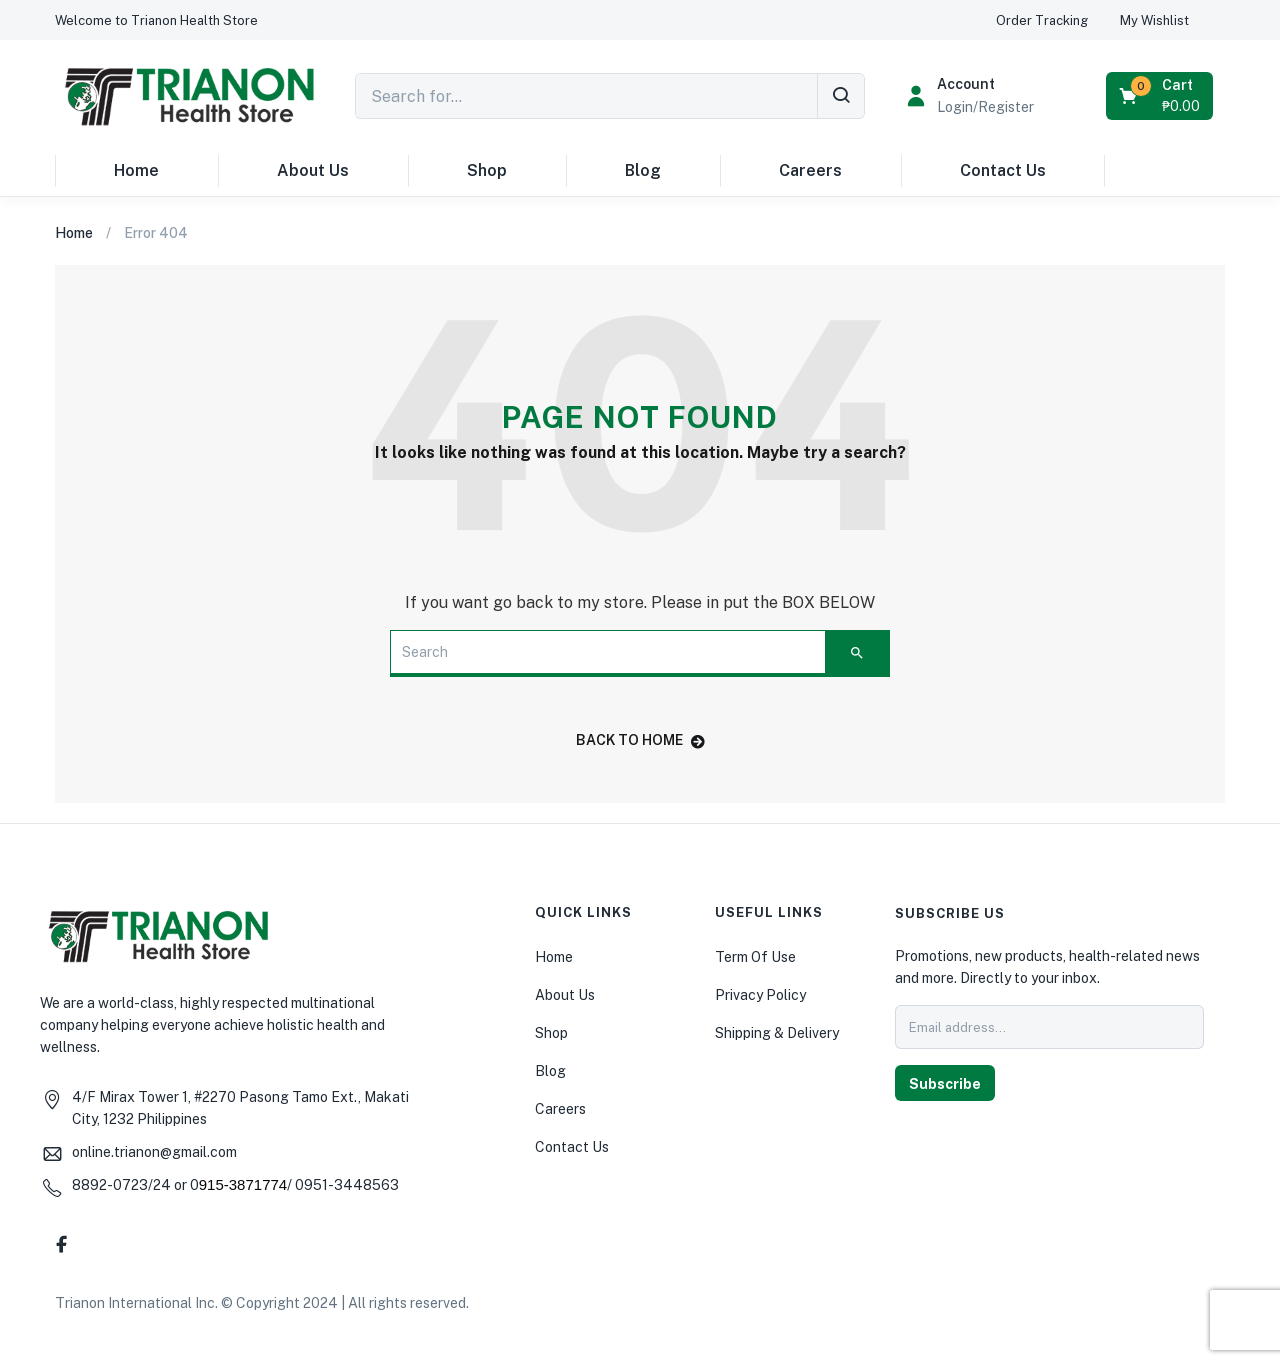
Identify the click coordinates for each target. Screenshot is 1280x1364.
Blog (643, 170)
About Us (313, 170)
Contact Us (1003, 170)
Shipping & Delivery (777, 1033)
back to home (640, 740)
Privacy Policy (760, 995)
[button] (156, 20)
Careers (810, 170)
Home (136, 170)
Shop (487, 170)
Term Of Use (755, 957)
